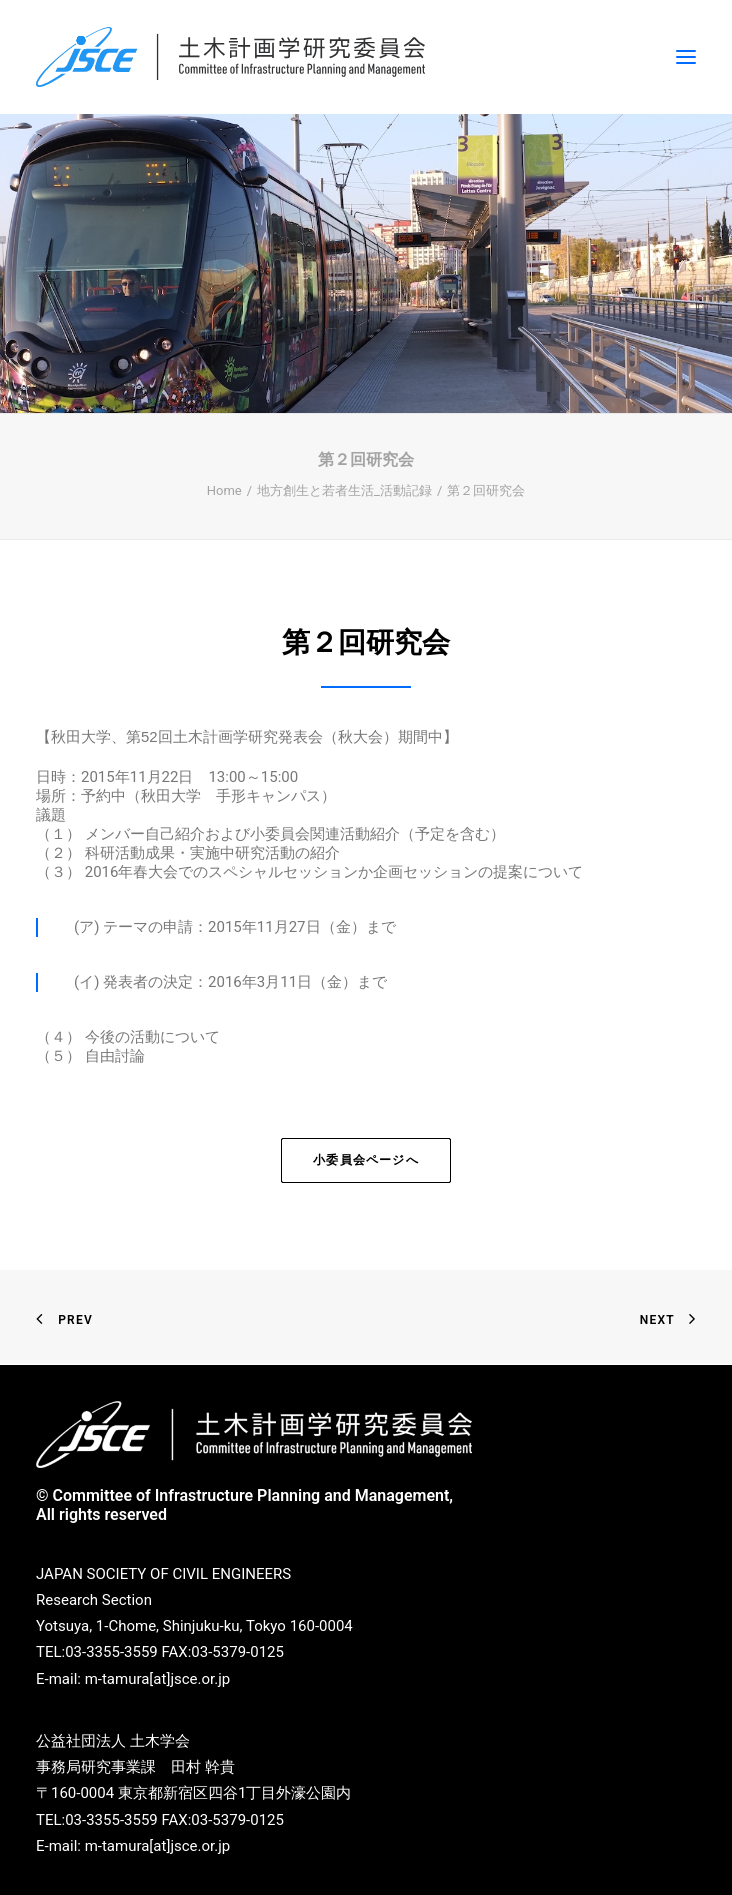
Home (224, 490)
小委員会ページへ (366, 1160)
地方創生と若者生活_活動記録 (344, 490)
